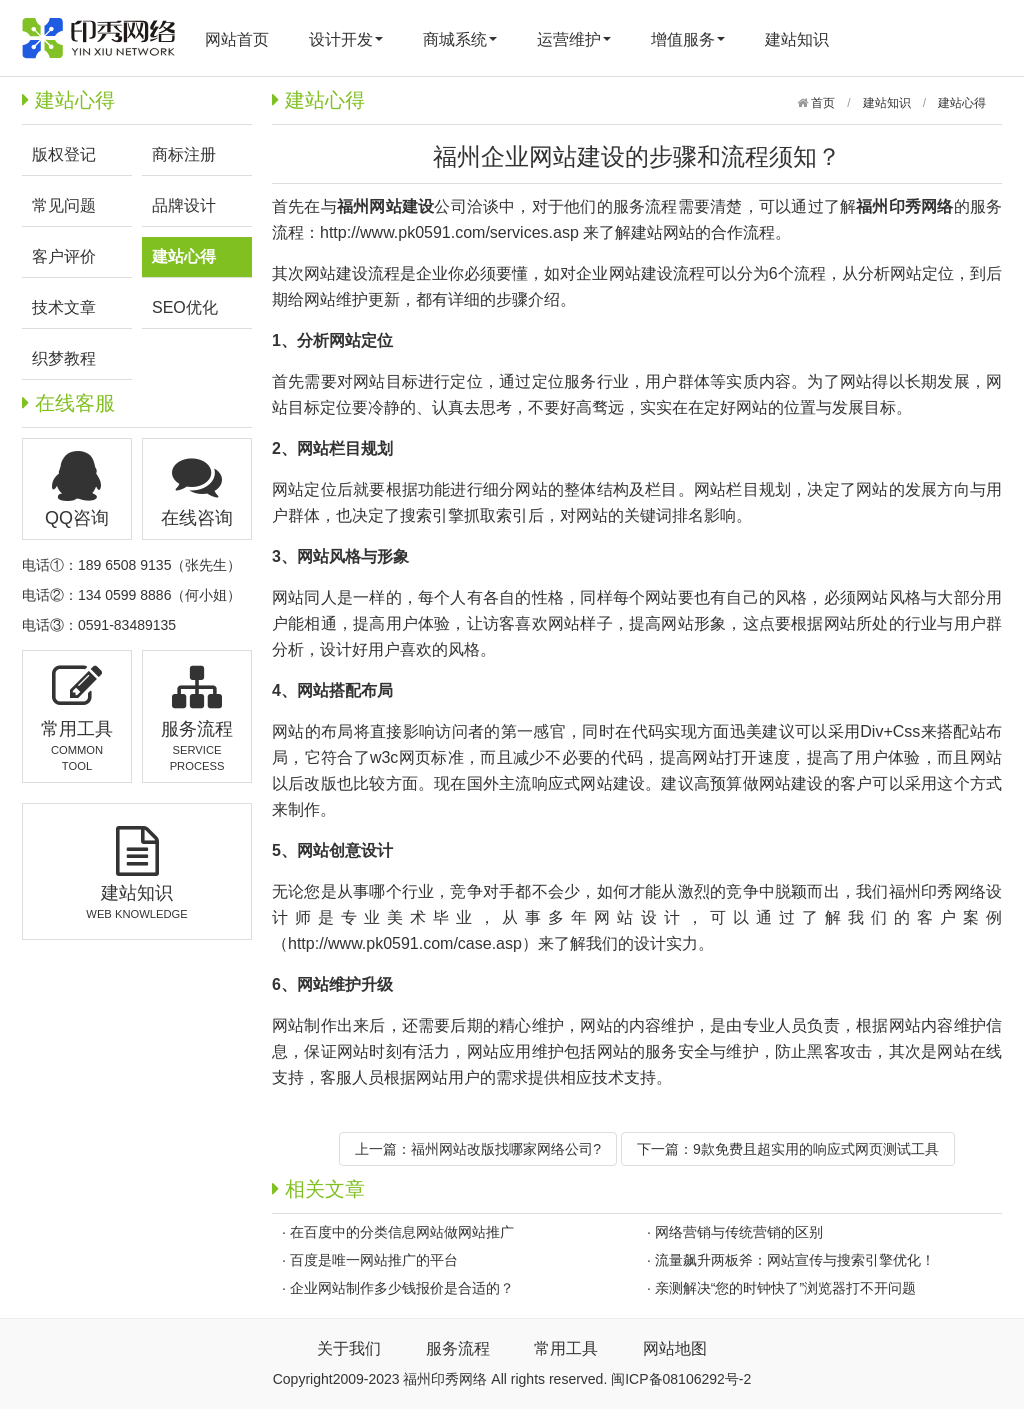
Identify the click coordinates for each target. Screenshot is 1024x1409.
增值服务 (688, 39)
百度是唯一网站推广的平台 (374, 1260)
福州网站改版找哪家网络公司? (506, 1149)
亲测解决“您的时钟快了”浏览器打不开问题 (785, 1288)
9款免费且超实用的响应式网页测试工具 (816, 1149)
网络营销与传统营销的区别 (739, 1232)
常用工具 (566, 1348)
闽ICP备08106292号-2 (681, 1379)
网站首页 (237, 39)
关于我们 (349, 1348)
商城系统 (460, 39)
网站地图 (675, 1348)
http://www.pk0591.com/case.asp (405, 943)
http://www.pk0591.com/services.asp (449, 232)
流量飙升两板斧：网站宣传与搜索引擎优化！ (795, 1260)
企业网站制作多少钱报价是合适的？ (402, 1288)
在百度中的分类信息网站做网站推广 (402, 1232)
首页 (821, 103)
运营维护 (574, 39)
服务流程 (458, 1348)
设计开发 (346, 39)
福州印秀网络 (937, 891)
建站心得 (962, 103)
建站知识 (797, 39)
